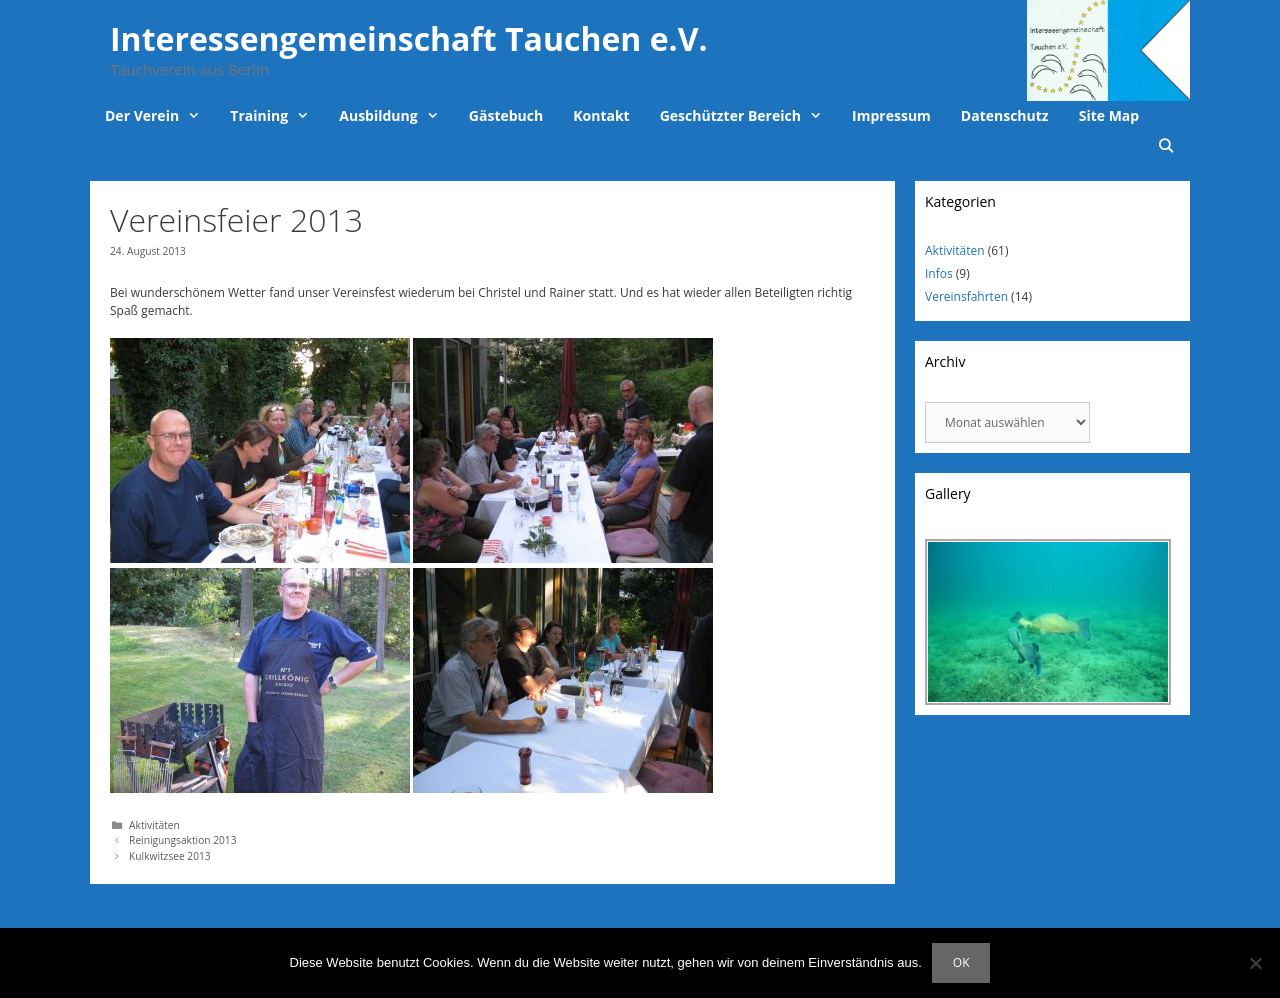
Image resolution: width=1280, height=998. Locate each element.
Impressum (891, 115)
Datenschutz (1005, 115)
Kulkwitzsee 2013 (170, 856)
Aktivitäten (154, 825)
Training (277, 116)
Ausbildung (396, 116)
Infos (939, 273)
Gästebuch (506, 115)
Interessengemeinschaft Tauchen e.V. (409, 38)
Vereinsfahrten (966, 296)
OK (961, 962)
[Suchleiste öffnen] (1166, 146)
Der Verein (160, 116)
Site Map (1109, 115)
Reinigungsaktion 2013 (182, 840)
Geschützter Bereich (748, 116)
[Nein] (1255, 963)
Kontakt (601, 115)
